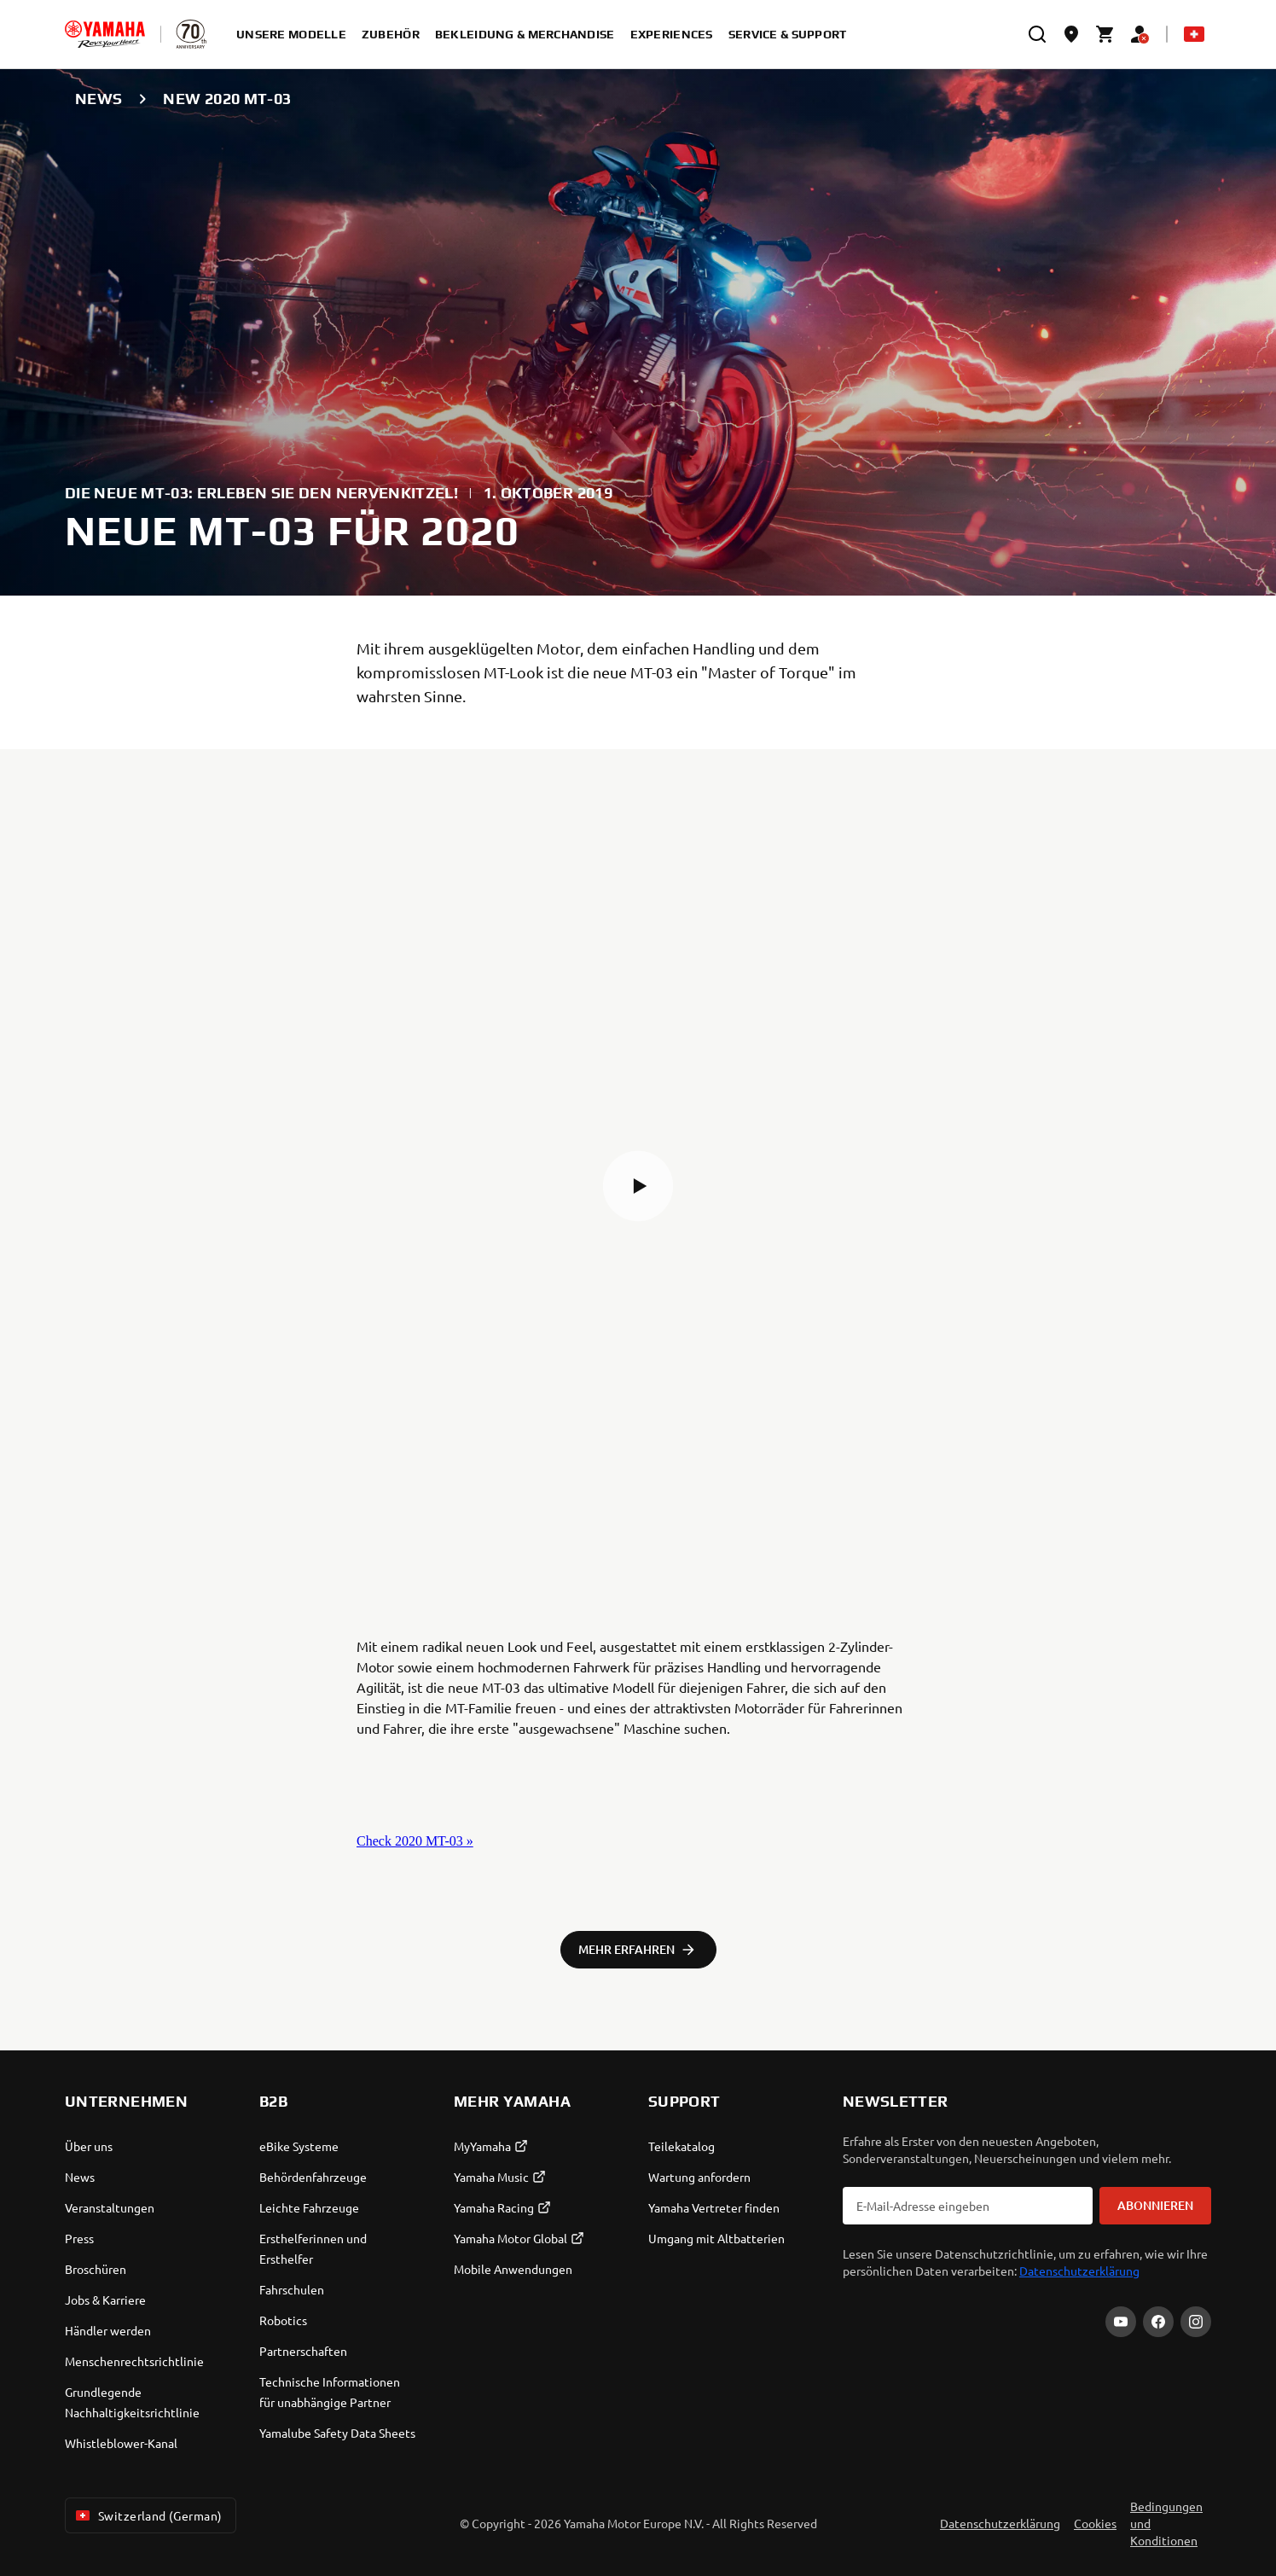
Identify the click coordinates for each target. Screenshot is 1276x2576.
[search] (1037, 34)
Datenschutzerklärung (1079, 2270)
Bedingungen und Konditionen (1166, 2523)
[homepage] (105, 34)
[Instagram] (1195, 2321)
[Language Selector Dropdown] (1194, 34)
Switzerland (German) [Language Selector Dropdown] (147, 2515)
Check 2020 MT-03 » (415, 1841)
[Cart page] (1105, 34)
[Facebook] (1158, 2321)
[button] (638, 1186)
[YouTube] (1120, 2321)
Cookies (1095, 2523)
